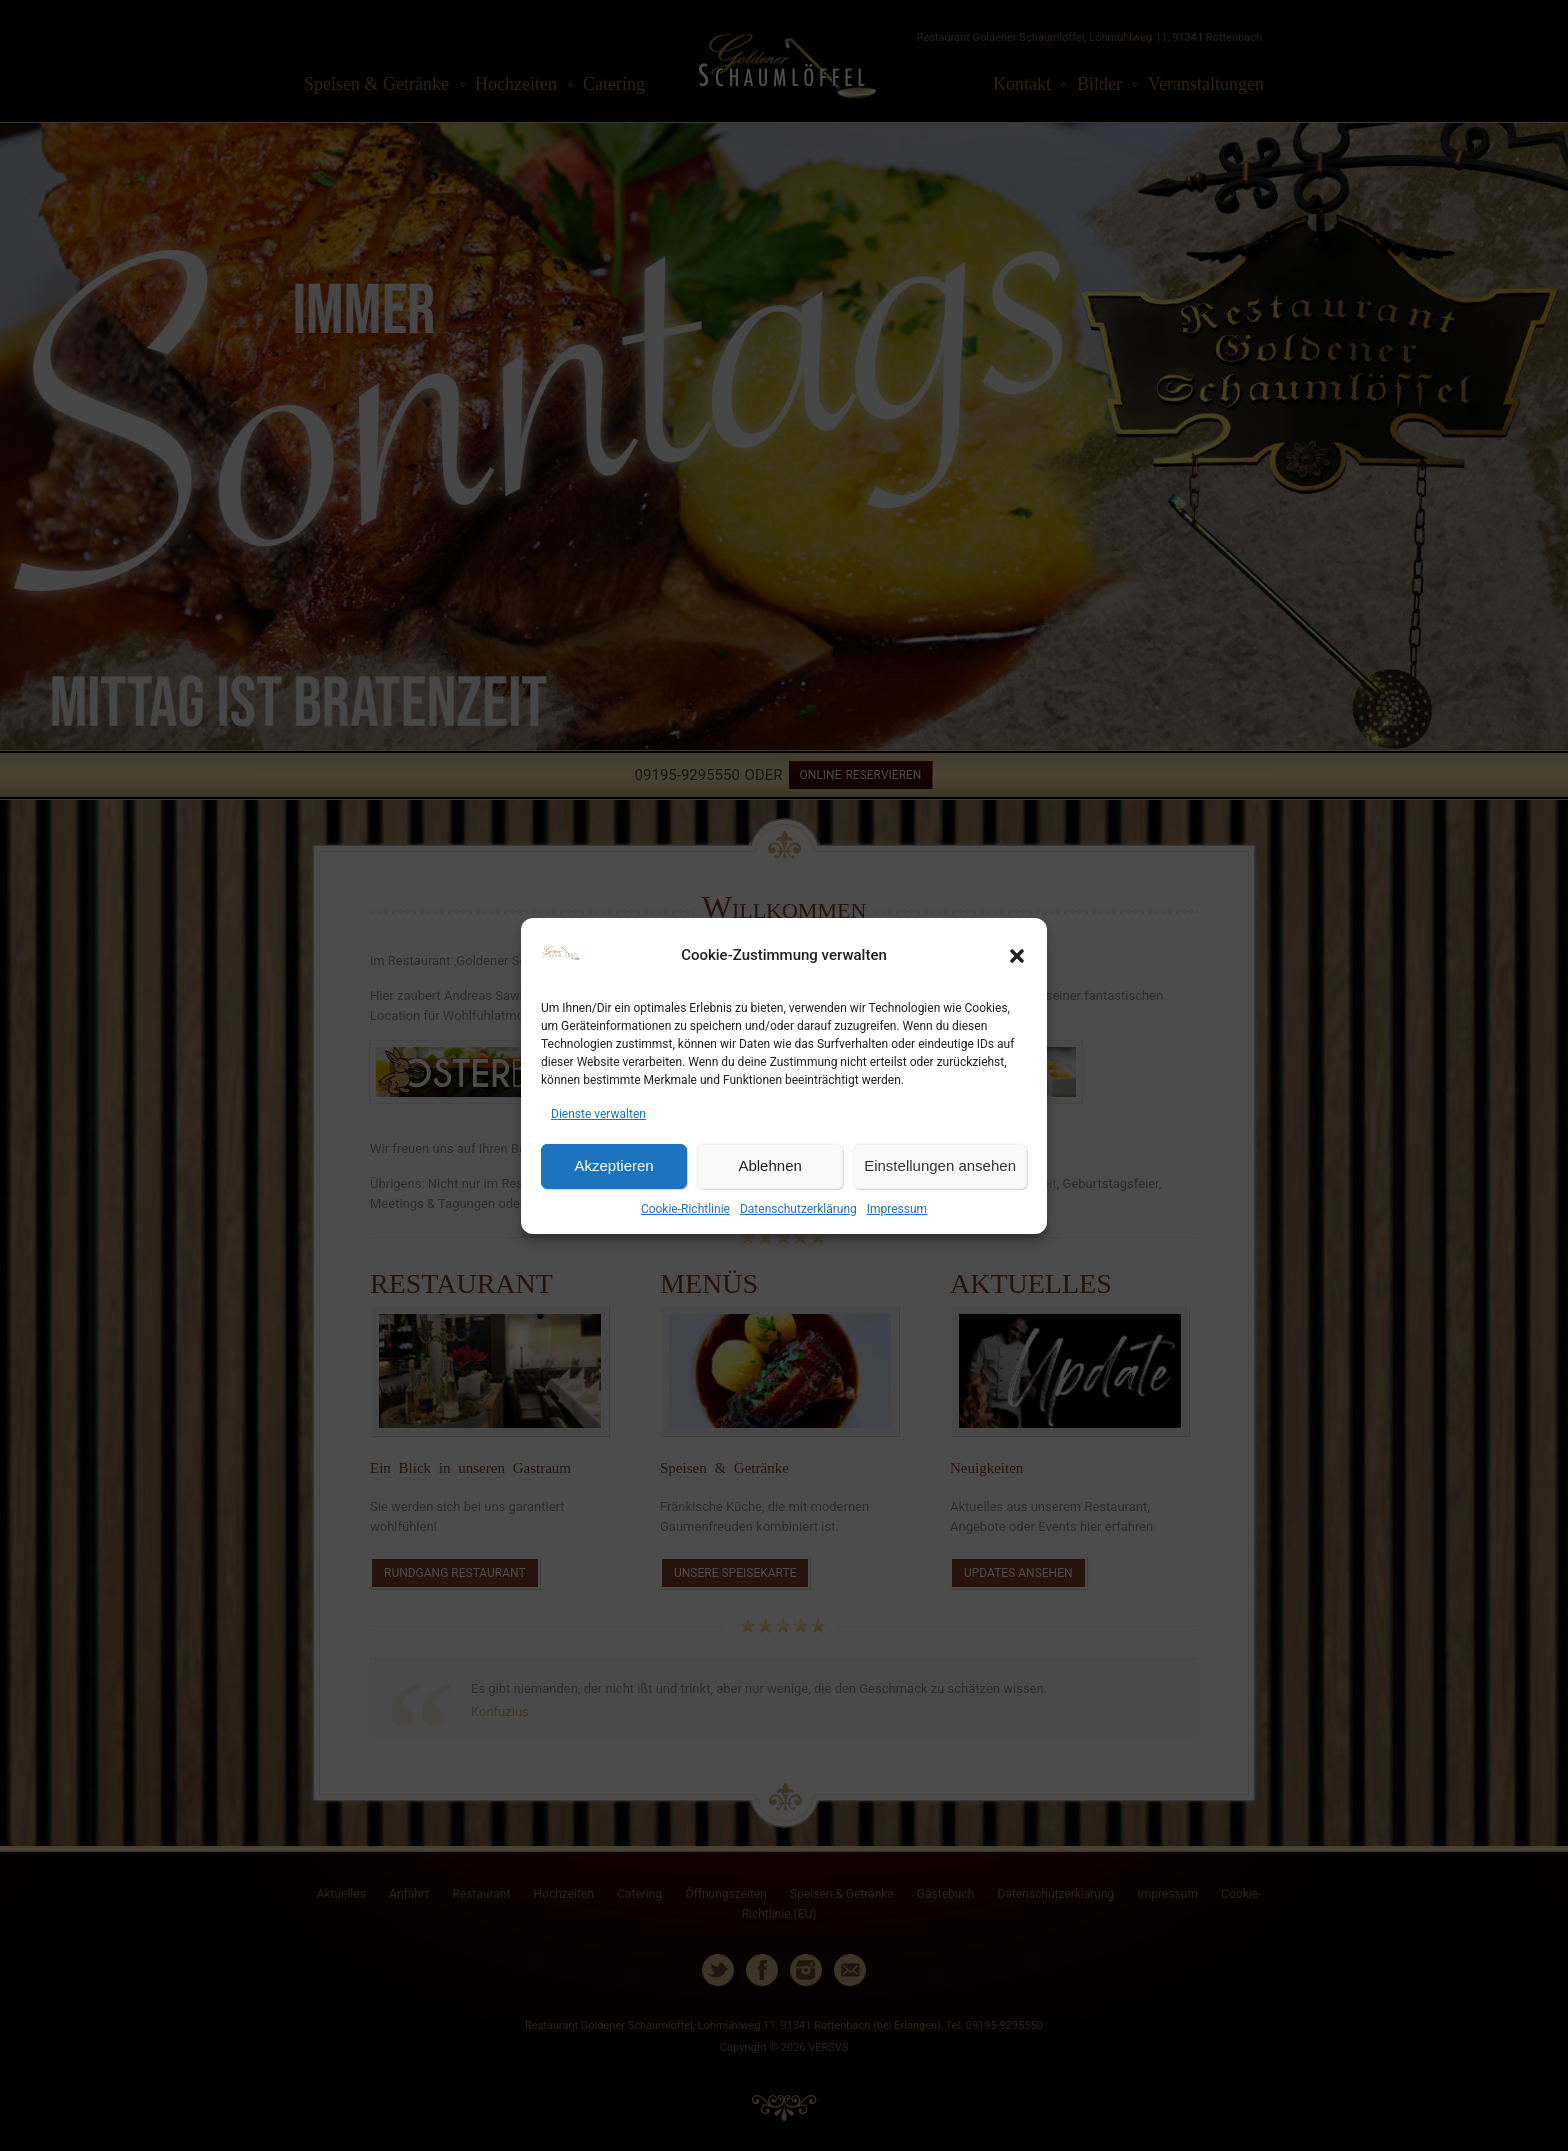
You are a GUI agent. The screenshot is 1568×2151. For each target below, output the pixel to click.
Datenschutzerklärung (798, 1209)
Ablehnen (769, 1165)
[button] (1017, 956)
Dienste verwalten (598, 1114)
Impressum (897, 1209)
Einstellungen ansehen (940, 1165)
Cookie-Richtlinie (685, 1209)
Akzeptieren (613, 1165)
